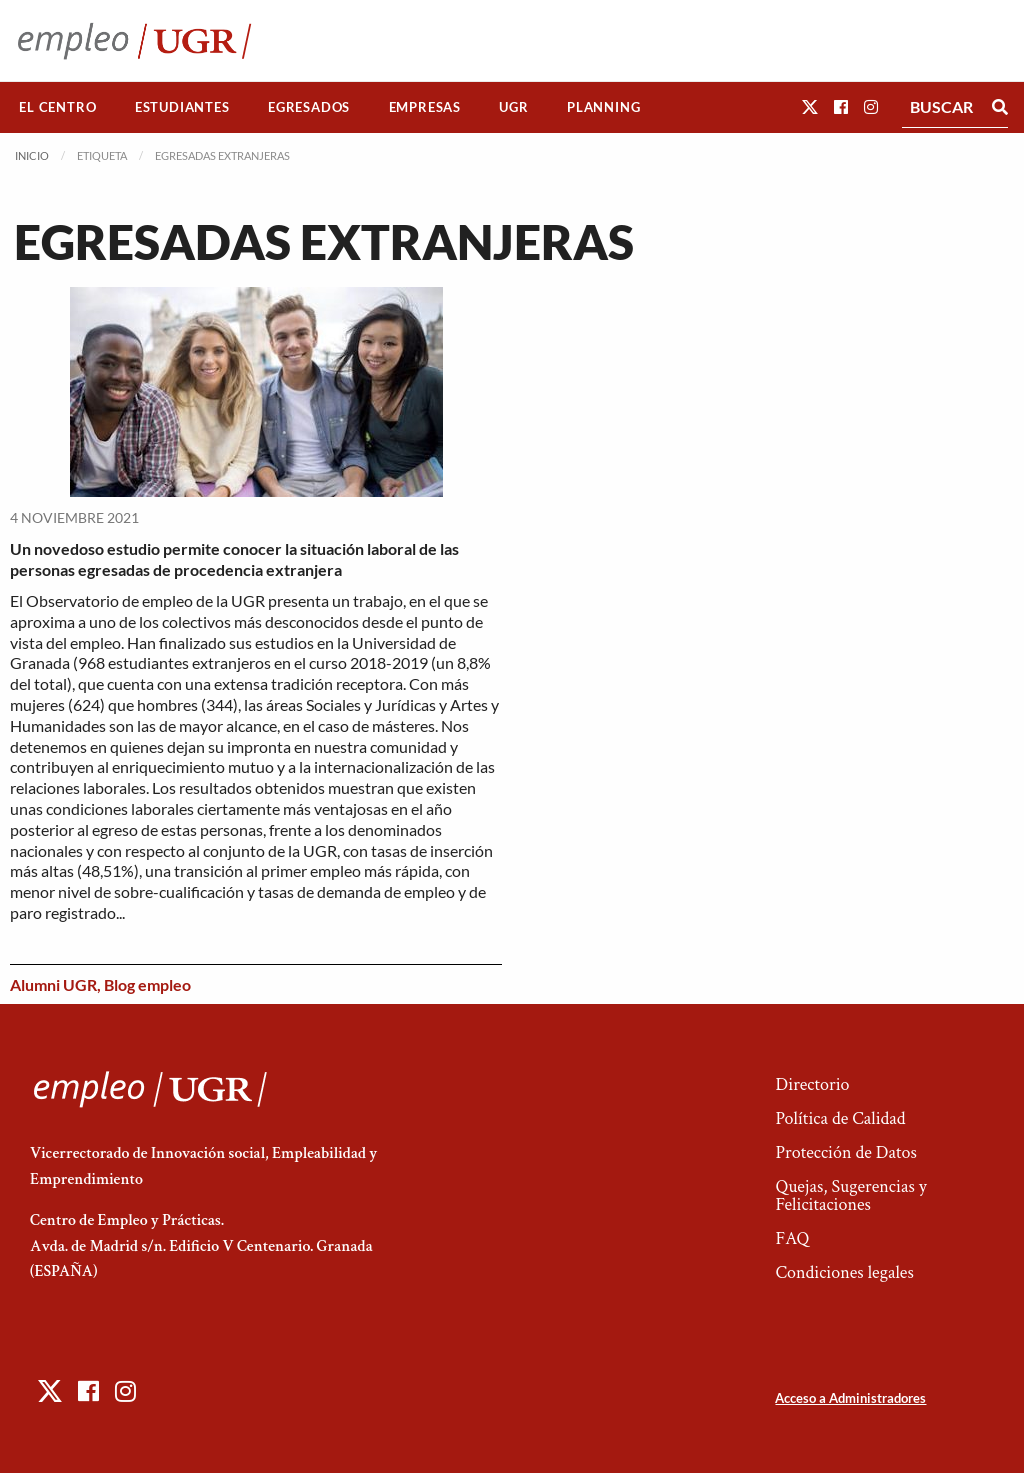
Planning (603, 107)
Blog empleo (147, 984)
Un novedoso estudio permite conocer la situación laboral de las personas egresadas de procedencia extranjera (234, 559)
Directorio (812, 1084)
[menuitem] (58, 107)
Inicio (32, 155)
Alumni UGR (53, 984)
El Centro (57, 107)
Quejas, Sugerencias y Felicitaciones (850, 1195)
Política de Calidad (840, 1118)
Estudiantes (182, 107)
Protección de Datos (845, 1152)
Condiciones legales (844, 1272)
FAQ (792, 1238)
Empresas (425, 107)
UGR (513, 107)
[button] (810, 106)
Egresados (309, 107)
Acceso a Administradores (850, 1398)
